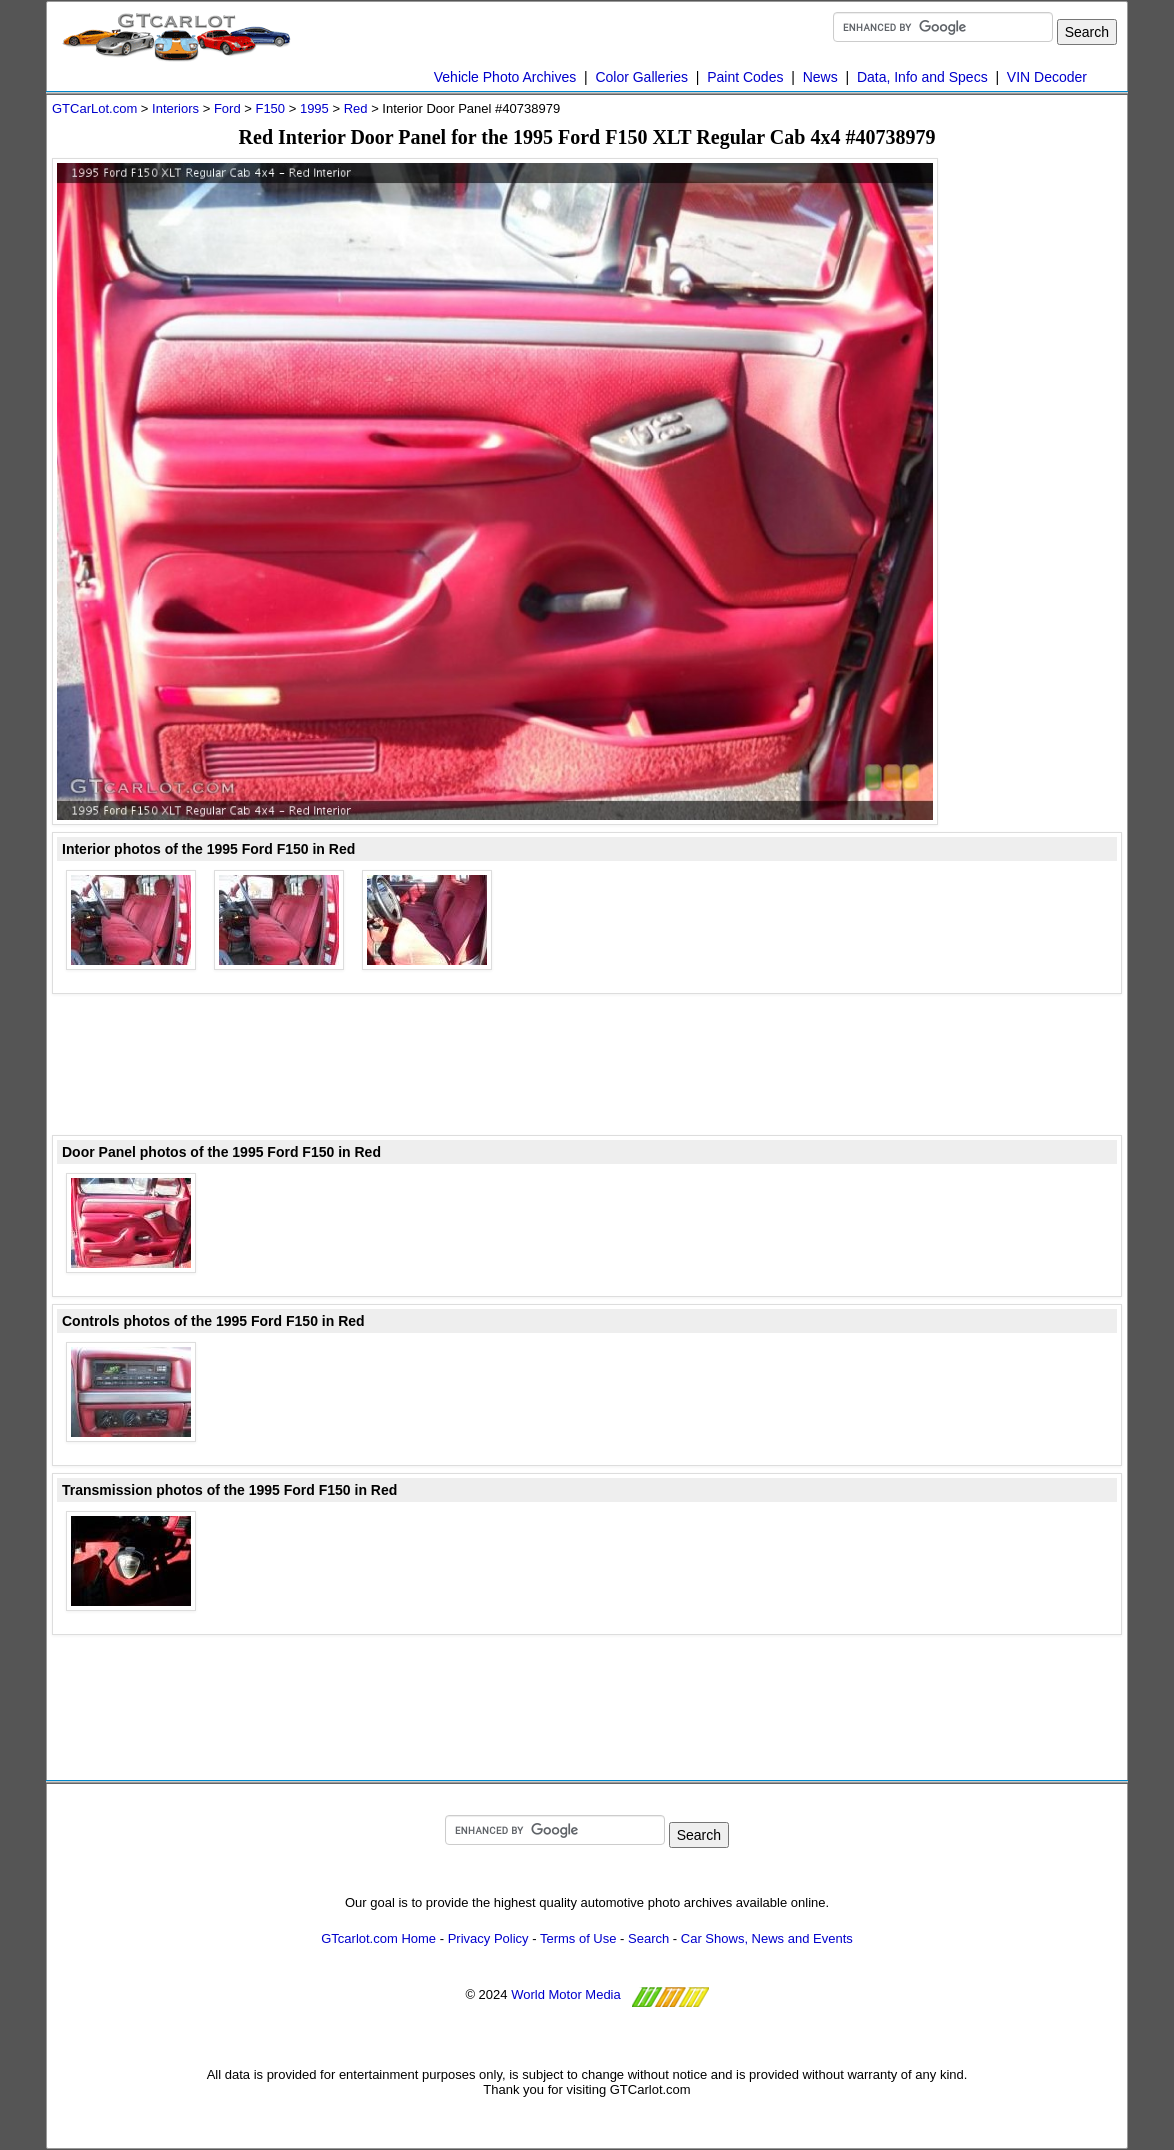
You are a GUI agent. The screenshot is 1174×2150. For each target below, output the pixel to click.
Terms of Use (578, 1938)
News (820, 77)
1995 (314, 108)
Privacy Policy (488, 1938)
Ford (227, 108)
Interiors (175, 108)
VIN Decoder (1047, 77)
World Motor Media (566, 1994)
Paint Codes (745, 77)
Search (648, 1938)
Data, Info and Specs (922, 77)
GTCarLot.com (94, 108)
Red (356, 108)
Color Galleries (641, 77)
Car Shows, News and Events (767, 1938)
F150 (270, 108)
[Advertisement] (1042, 458)
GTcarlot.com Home (378, 1938)
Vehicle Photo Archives (505, 77)
